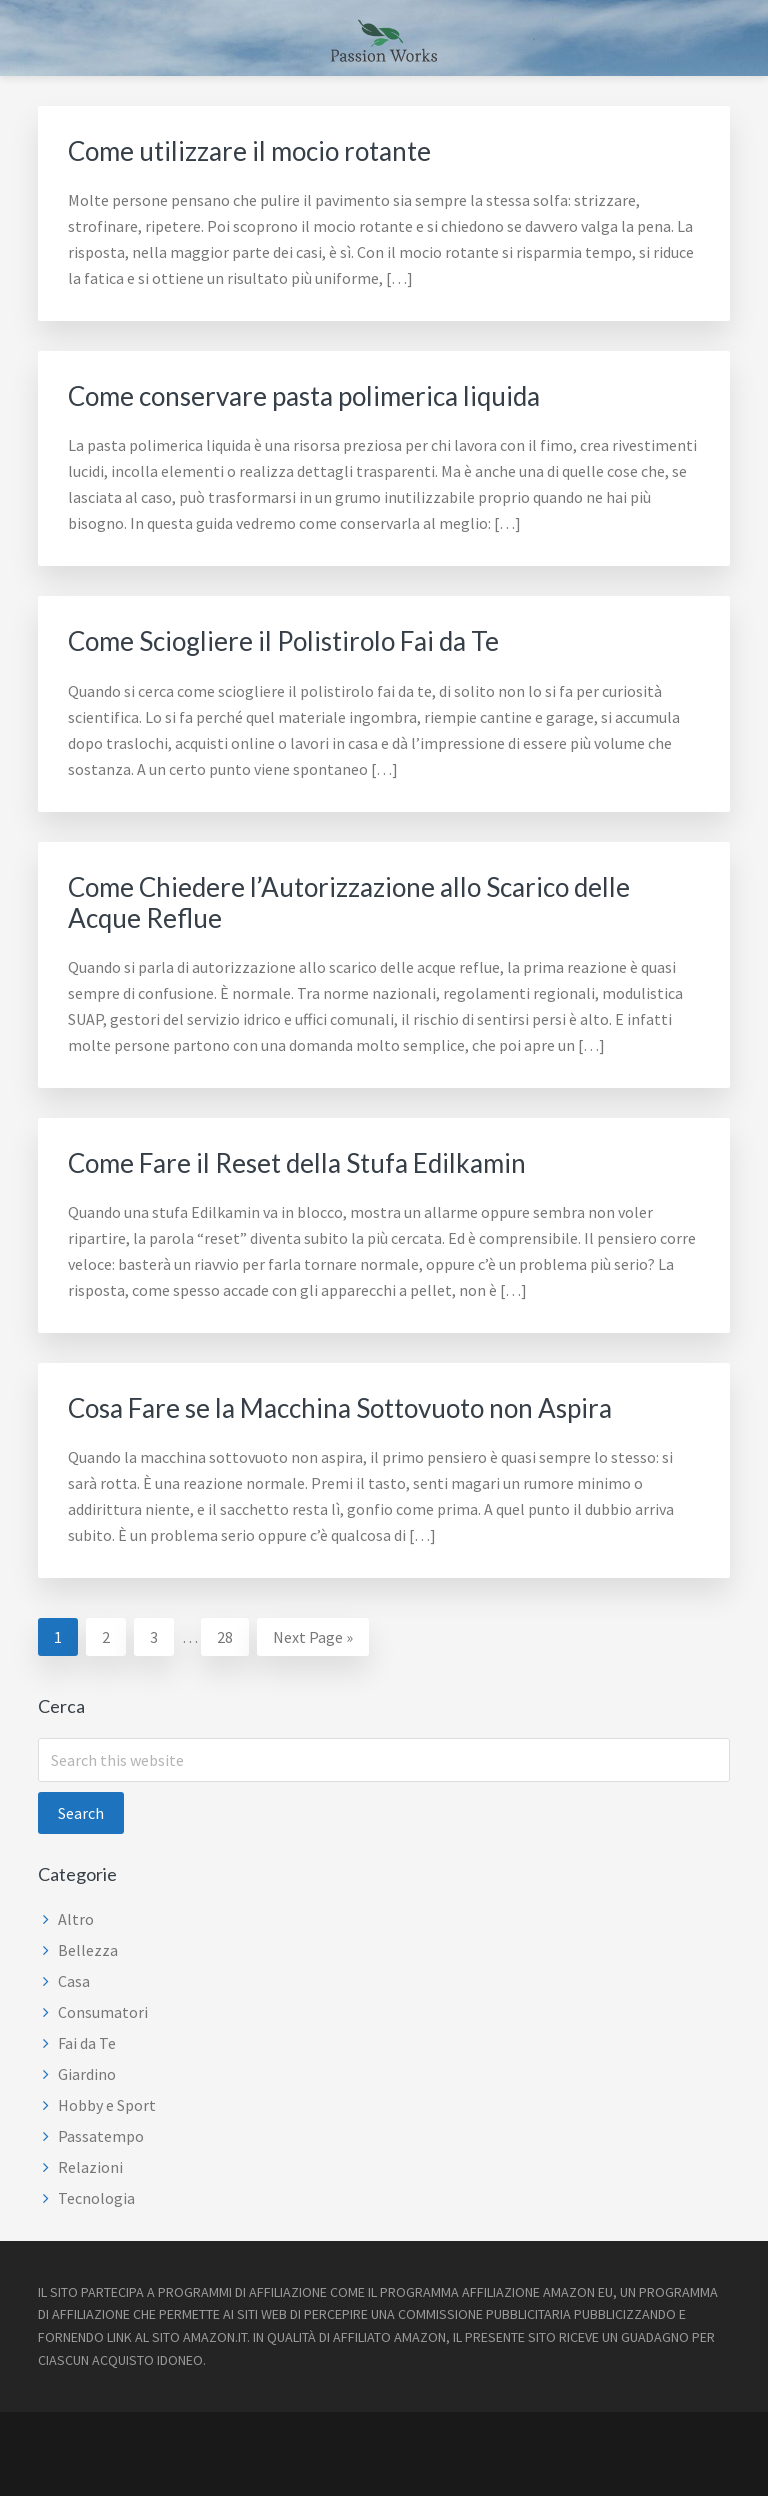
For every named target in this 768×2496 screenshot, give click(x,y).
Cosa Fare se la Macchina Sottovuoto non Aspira (340, 1408)
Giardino (87, 2074)
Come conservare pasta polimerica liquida (304, 396)
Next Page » (312, 1639)
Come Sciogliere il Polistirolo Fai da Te (283, 641)
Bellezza (88, 1950)
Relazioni (90, 2167)
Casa (74, 1981)
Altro (76, 1919)
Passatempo (101, 2136)
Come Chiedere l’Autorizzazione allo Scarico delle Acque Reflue (349, 902)
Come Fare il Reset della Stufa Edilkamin (297, 1163)
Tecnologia (96, 2198)
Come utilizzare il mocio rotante (249, 151)
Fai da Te (87, 2043)
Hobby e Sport (107, 2105)
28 (232, 1635)
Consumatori (103, 2012)
